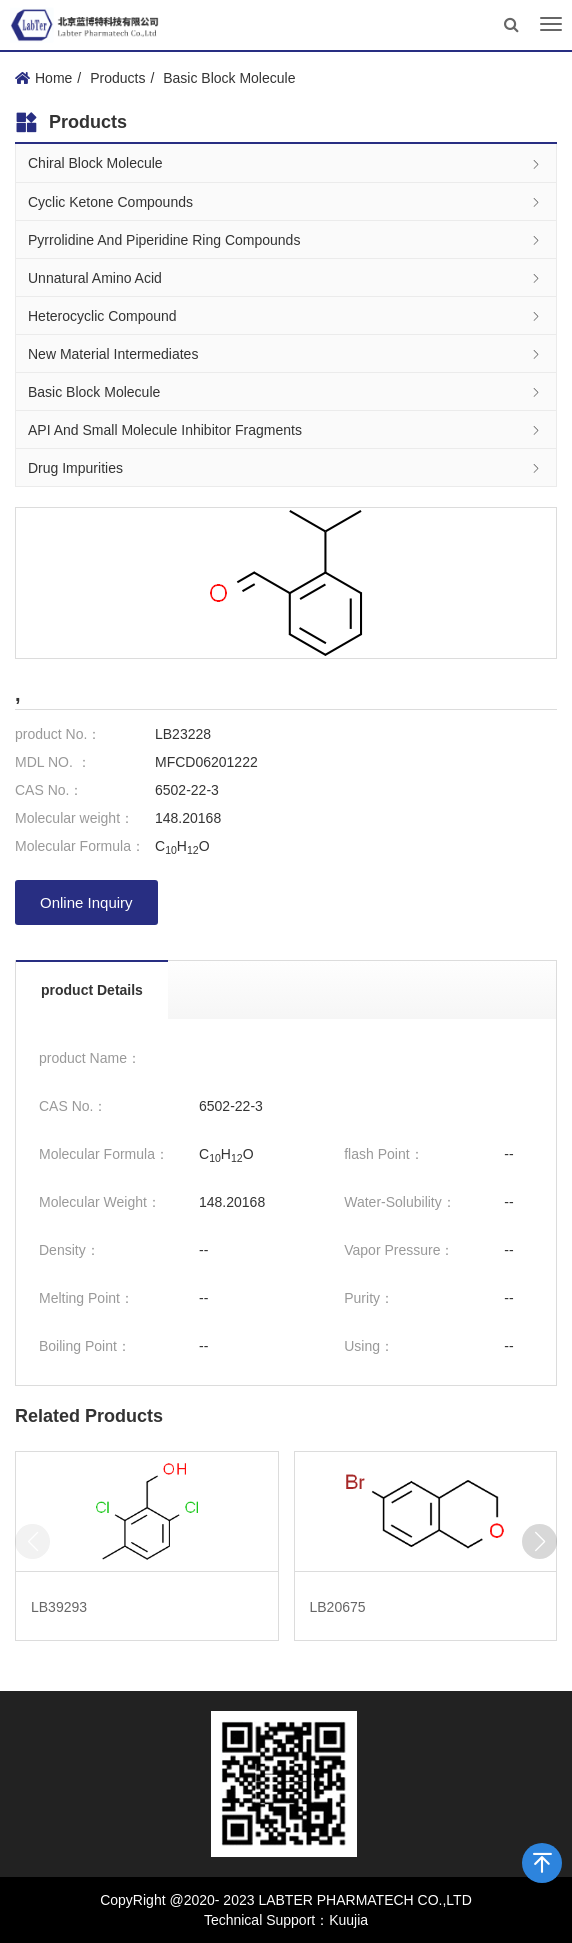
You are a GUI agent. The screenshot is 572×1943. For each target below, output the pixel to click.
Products (117, 78)
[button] (539, 1541)
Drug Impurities (286, 467)
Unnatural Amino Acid (286, 277)
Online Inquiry (86, 902)
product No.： (58, 734)
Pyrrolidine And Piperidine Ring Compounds (286, 239)
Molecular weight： (74, 818)
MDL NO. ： (53, 762)
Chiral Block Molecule (286, 163)
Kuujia (348, 1920)
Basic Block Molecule (229, 78)
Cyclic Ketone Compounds (286, 201)
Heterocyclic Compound (286, 315)
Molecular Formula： (80, 846)
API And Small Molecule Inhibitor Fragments (286, 429)
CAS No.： (49, 790)
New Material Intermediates (286, 353)
